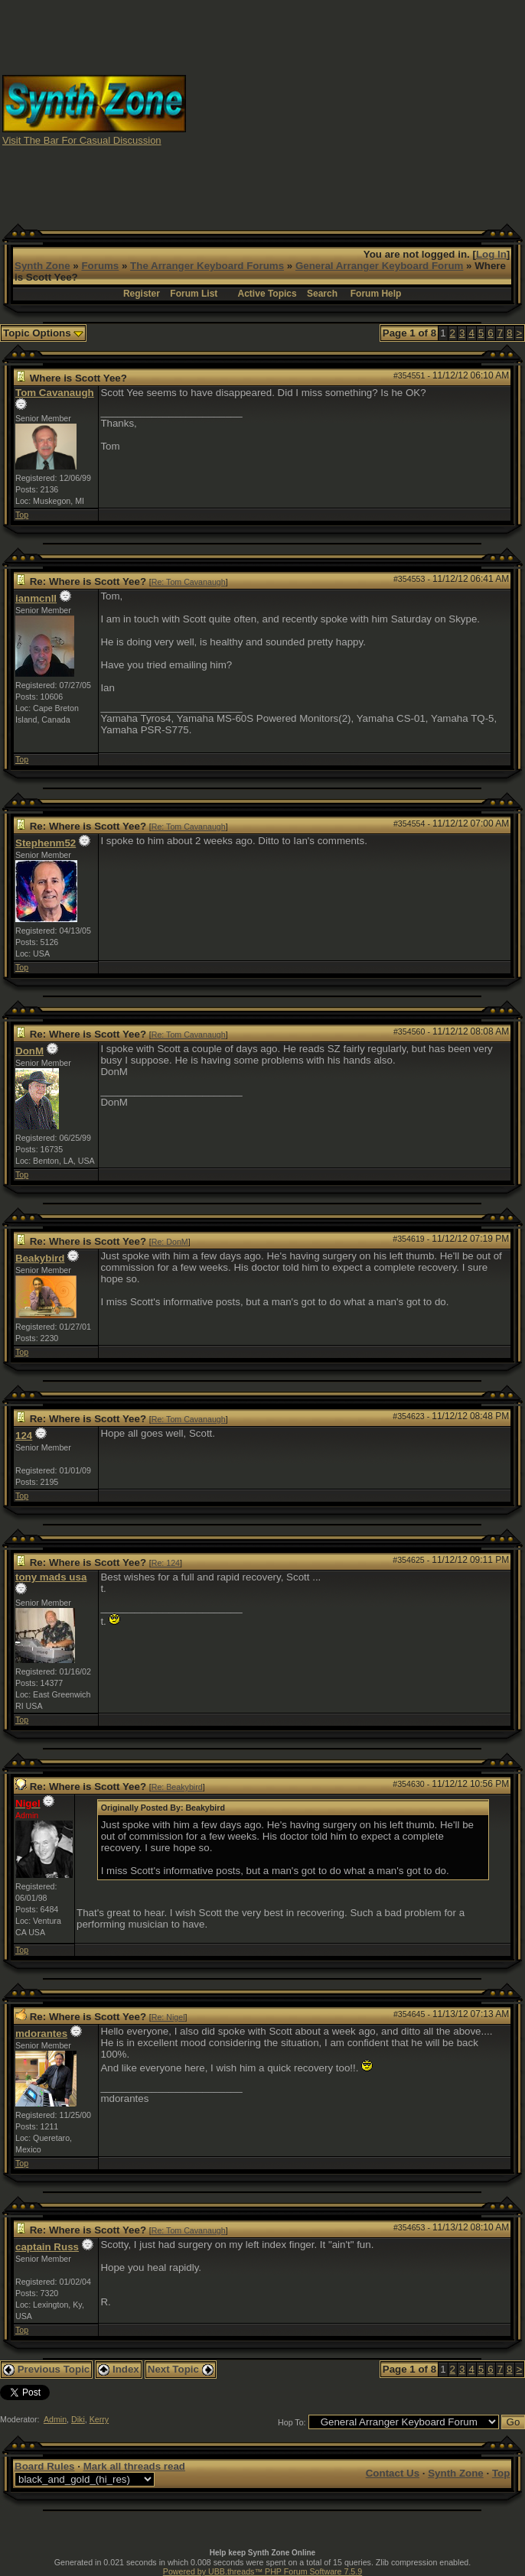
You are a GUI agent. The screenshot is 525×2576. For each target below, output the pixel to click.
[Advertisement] (391, 109)
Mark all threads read (134, 2466)
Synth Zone (42, 265)
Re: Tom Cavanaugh (189, 581)
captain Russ (47, 2247)
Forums (100, 265)
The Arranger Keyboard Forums (207, 265)
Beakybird (39, 1258)
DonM (29, 1051)
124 (23, 1435)
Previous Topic (46, 2369)
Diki (78, 2419)
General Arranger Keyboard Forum (379, 265)
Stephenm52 (45, 843)
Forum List (193, 293)
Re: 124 (166, 1562)
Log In (491, 254)
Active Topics (267, 293)
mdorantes (41, 2033)
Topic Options (43, 333)
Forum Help (376, 293)
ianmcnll (36, 598)
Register (141, 293)
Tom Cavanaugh (54, 392)
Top (21, 514)
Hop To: (292, 2422)
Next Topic (181, 2369)
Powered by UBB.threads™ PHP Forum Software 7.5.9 (262, 2571)
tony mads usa (50, 1577)
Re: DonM (170, 1241)
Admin (55, 2419)
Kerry (99, 2419)
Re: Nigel (168, 2017)
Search (322, 293)
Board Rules (45, 2466)
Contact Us (392, 2473)
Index (118, 2369)
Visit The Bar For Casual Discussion (81, 140)
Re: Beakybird (177, 1787)
